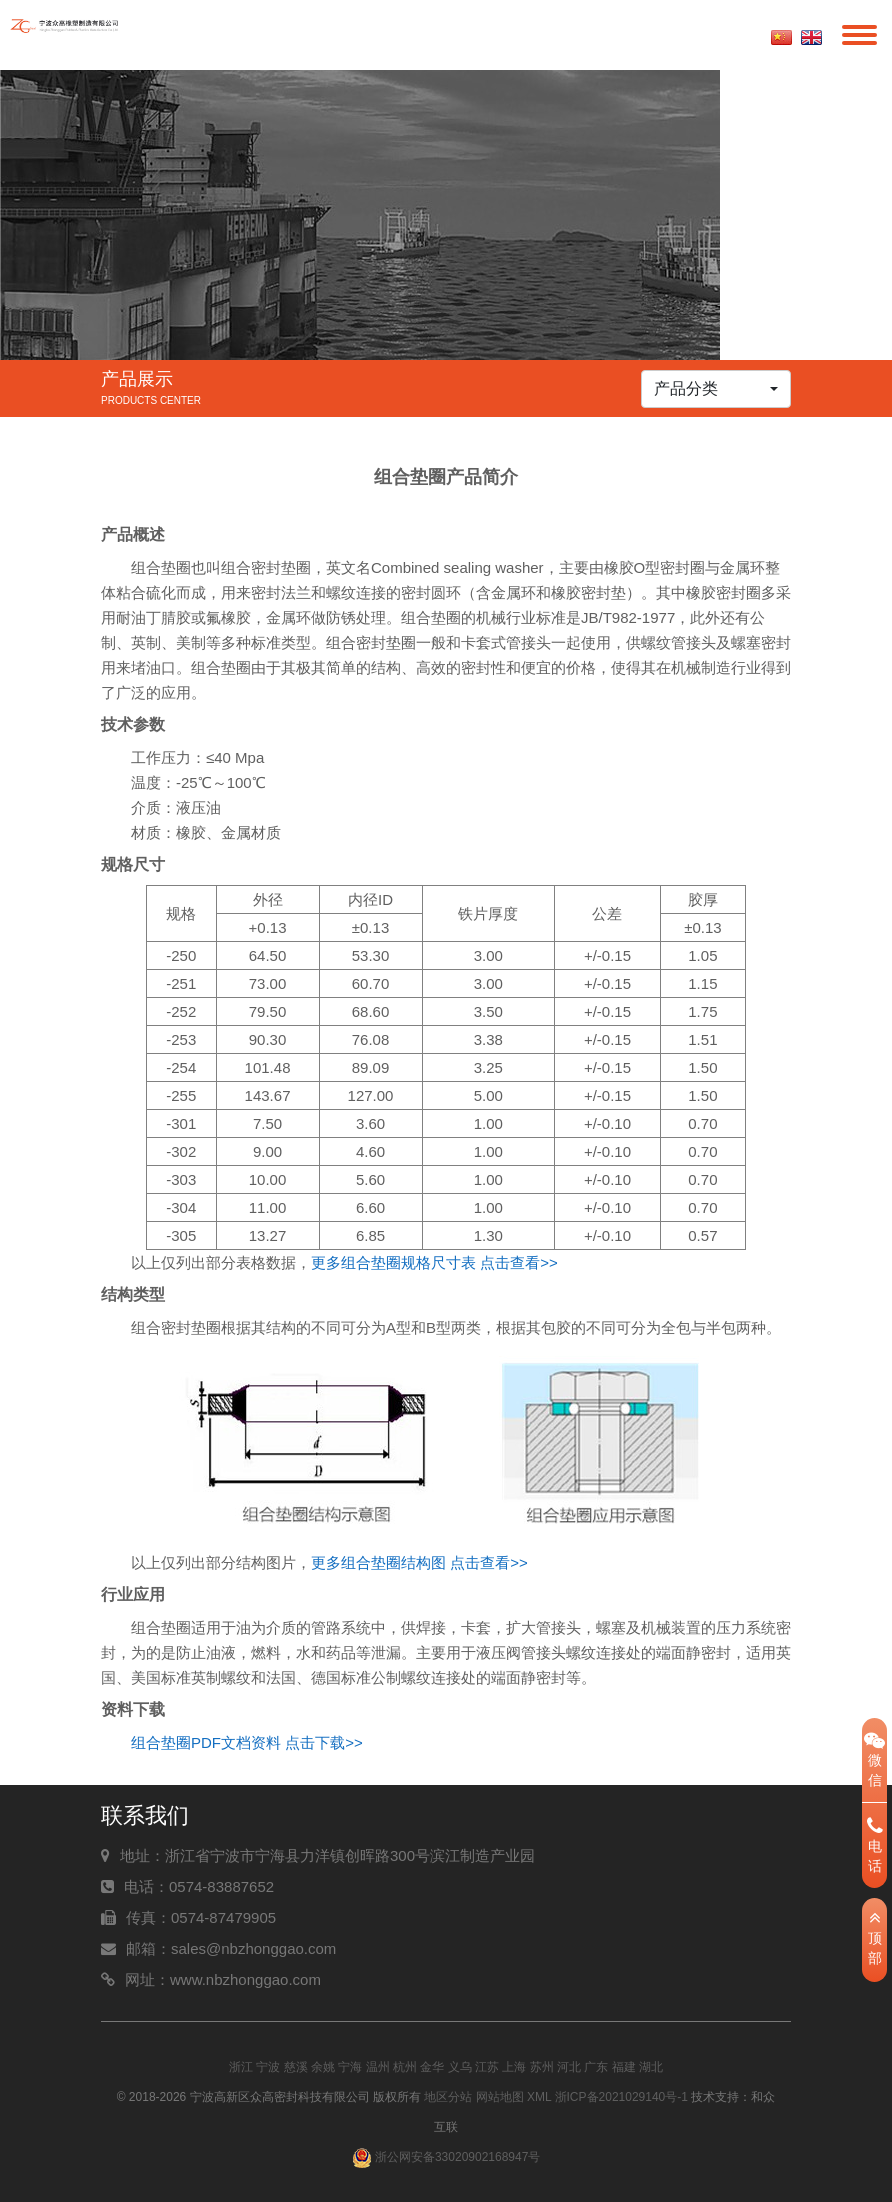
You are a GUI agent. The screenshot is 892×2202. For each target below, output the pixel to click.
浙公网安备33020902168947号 (446, 2157)
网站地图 (500, 2097)
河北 (569, 2067)
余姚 (323, 2067)
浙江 (241, 2067)
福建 (624, 2067)
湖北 (651, 2067)
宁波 (268, 2067)
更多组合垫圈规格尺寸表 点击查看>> (434, 1262)
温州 (378, 2067)
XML (539, 2097)
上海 (514, 2067)
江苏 (487, 2067)
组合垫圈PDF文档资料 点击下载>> (247, 1742)
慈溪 (296, 2067)
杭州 (405, 2067)
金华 (432, 2067)
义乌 (460, 2067)
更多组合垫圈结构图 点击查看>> (419, 1562)
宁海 (350, 2067)
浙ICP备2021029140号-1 (621, 2097)
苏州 (542, 2067)
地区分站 (448, 2097)
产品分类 (686, 388)
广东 (596, 2067)
